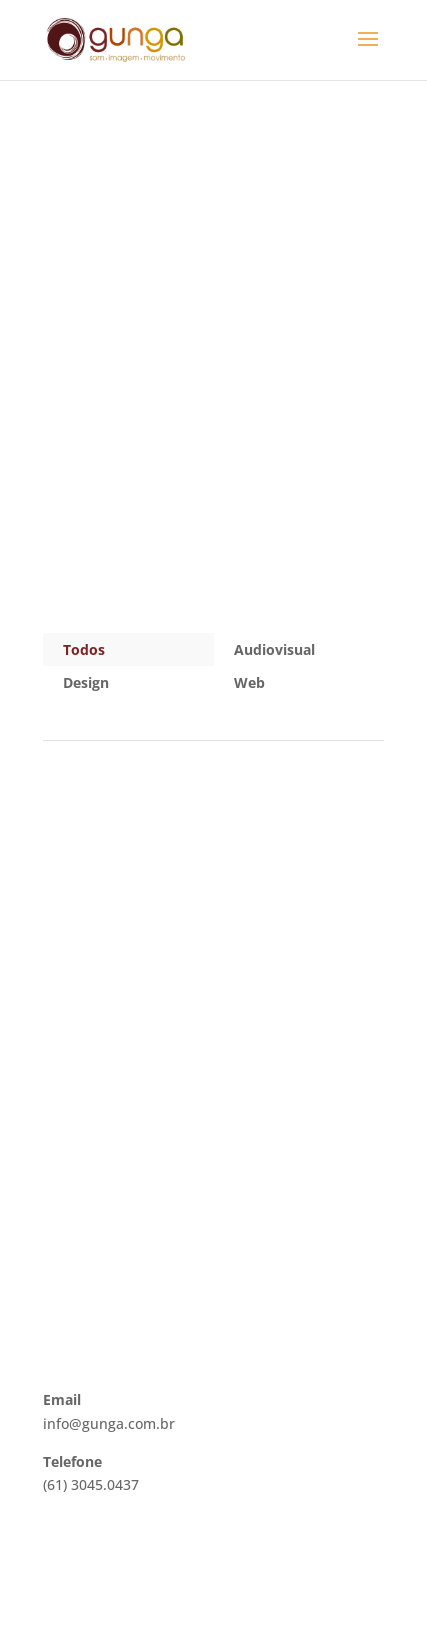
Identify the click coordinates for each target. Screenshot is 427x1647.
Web (249, 682)
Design (86, 682)
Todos (84, 649)
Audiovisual (274, 649)
